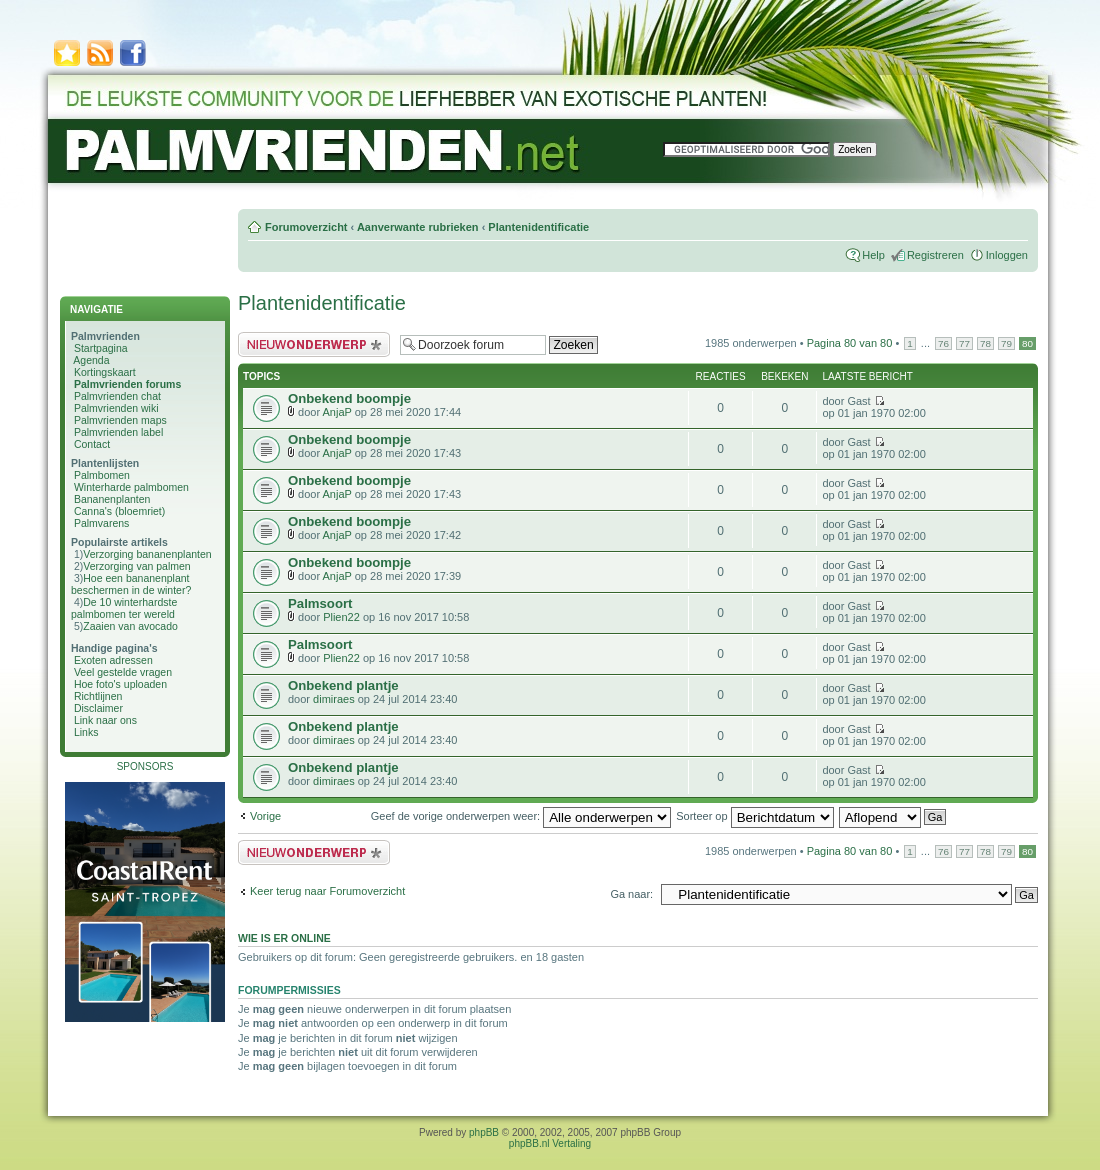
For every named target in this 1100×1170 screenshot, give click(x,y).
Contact (92, 444)
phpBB (484, 1132)
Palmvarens (101, 523)
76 (943, 343)
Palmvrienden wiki (116, 408)
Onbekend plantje (343, 685)
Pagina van (850, 343)
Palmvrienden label (118, 432)
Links (86, 732)
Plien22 (341, 617)
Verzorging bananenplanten (147, 554)
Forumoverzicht (306, 227)
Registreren (935, 255)
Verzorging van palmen (136, 566)
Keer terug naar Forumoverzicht (327, 891)
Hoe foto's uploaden (120, 684)
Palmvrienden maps (120, 420)
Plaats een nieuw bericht (314, 344)
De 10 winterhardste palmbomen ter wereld (124, 608)
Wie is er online (284, 938)
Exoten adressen (113, 660)
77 (964, 343)
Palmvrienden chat (117, 396)
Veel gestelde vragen (123, 672)
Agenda (91, 360)
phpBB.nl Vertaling (550, 1143)
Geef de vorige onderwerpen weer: (521, 816)
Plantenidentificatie (538, 227)
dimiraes (334, 699)
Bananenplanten (112, 499)
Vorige (265, 816)
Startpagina (101, 348)
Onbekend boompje (349, 398)
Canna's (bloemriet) (119, 511)
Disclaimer (98, 708)
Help (873, 255)
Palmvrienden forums (127, 384)
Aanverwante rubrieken (418, 227)
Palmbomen (102, 475)
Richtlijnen (98, 696)
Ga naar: (631, 894)
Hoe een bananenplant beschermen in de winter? (131, 584)
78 (985, 343)
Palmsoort (320, 603)
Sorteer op (754, 816)
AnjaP (337, 412)
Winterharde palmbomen (131, 487)
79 (1006, 343)
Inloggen (1007, 255)
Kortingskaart (105, 372)
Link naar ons (105, 720)
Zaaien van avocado (130, 626)
